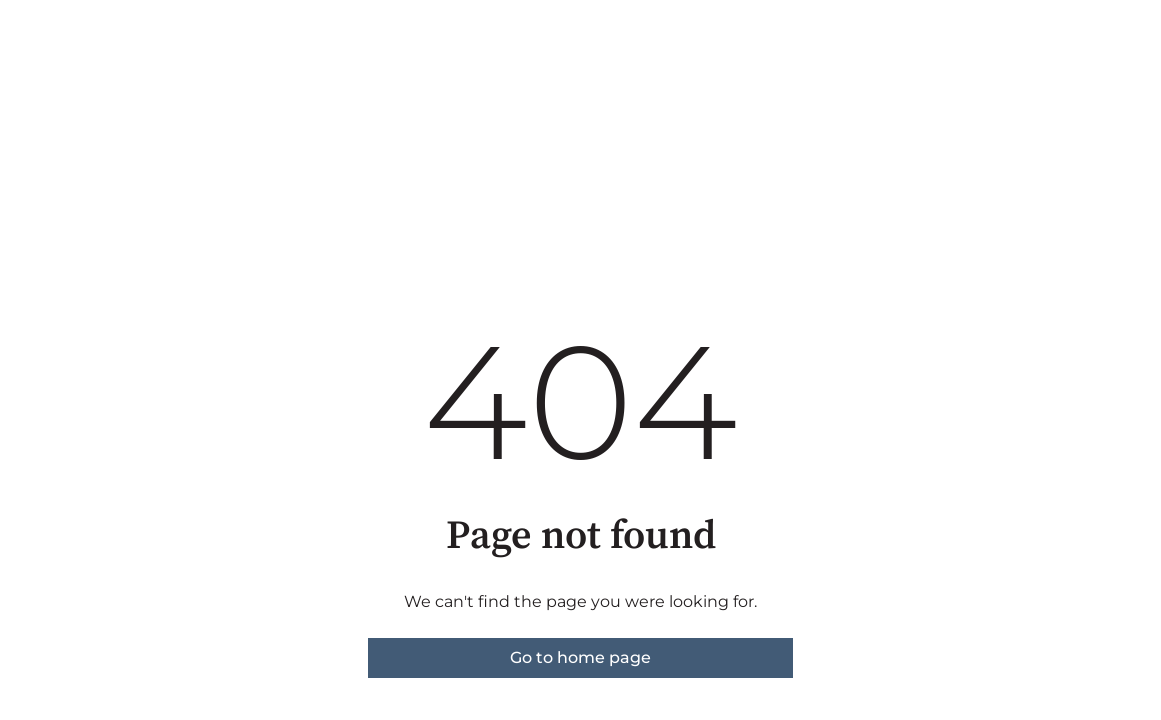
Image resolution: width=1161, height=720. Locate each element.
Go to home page (580, 657)
